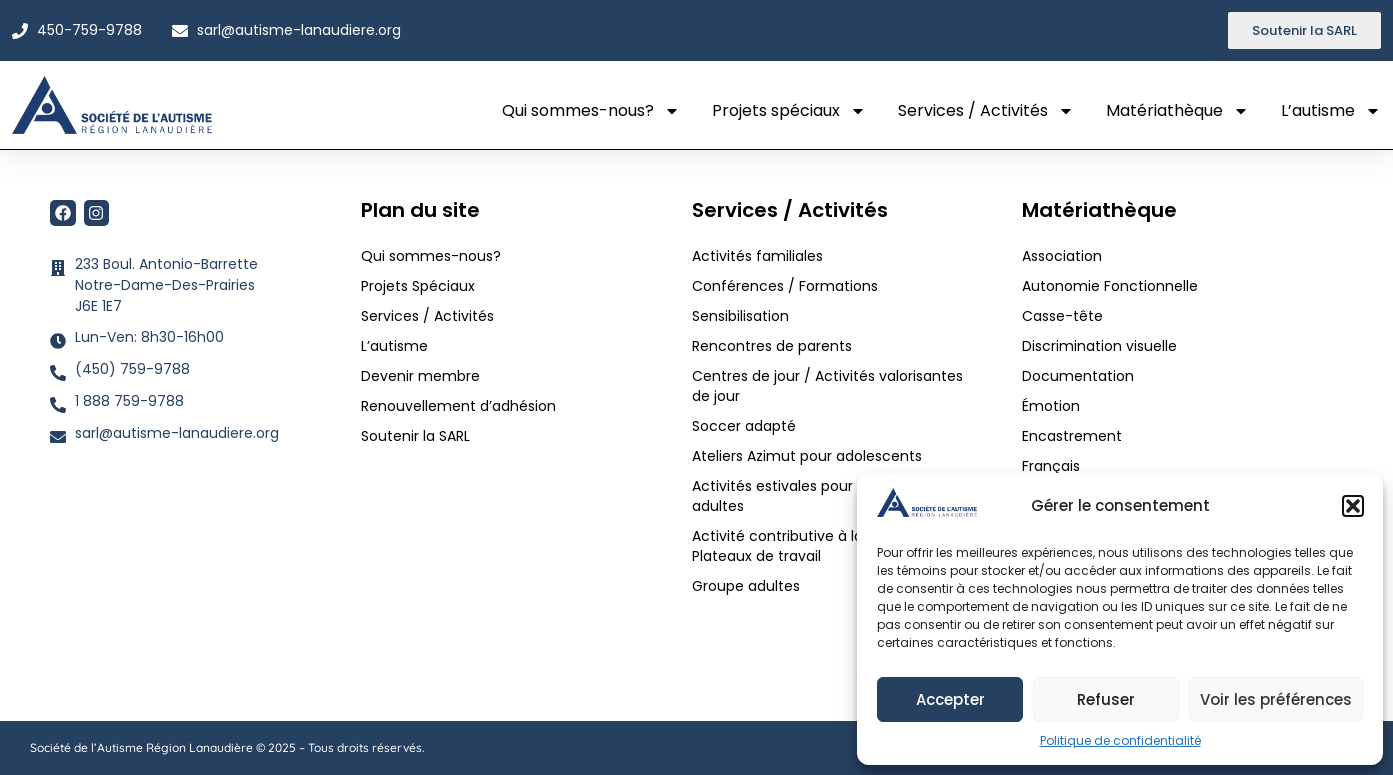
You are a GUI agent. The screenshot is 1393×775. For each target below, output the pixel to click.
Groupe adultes (746, 586)
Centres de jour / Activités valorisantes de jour (827, 386)
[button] (1353, 506)
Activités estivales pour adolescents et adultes (827, 496)
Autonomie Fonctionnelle (1110, 286)
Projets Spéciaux (418, 286)
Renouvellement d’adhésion (458, 406)
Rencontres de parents (772, 346)
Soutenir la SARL (415, 436)
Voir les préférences (1276, 699)
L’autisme (1331, 111)
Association (1062, 256)
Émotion (1051, 406)
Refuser (1106, 699)
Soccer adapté (746, 426)
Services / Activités (986, 111)
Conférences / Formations (785, 286)
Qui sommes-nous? (591, 111)
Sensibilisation (740, 316)
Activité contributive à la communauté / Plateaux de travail (834, 546)
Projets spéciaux (789, 111)
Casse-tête (1062, 316)
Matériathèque (1177, 111)
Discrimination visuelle (1099, 346)
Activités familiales (759, 256)
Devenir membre (420, 376)
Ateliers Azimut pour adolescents (809, 456)
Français (1051, 466)
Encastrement (1072, 436)
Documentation (1078, 376)
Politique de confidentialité (1120, 740)
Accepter (950, 699)
